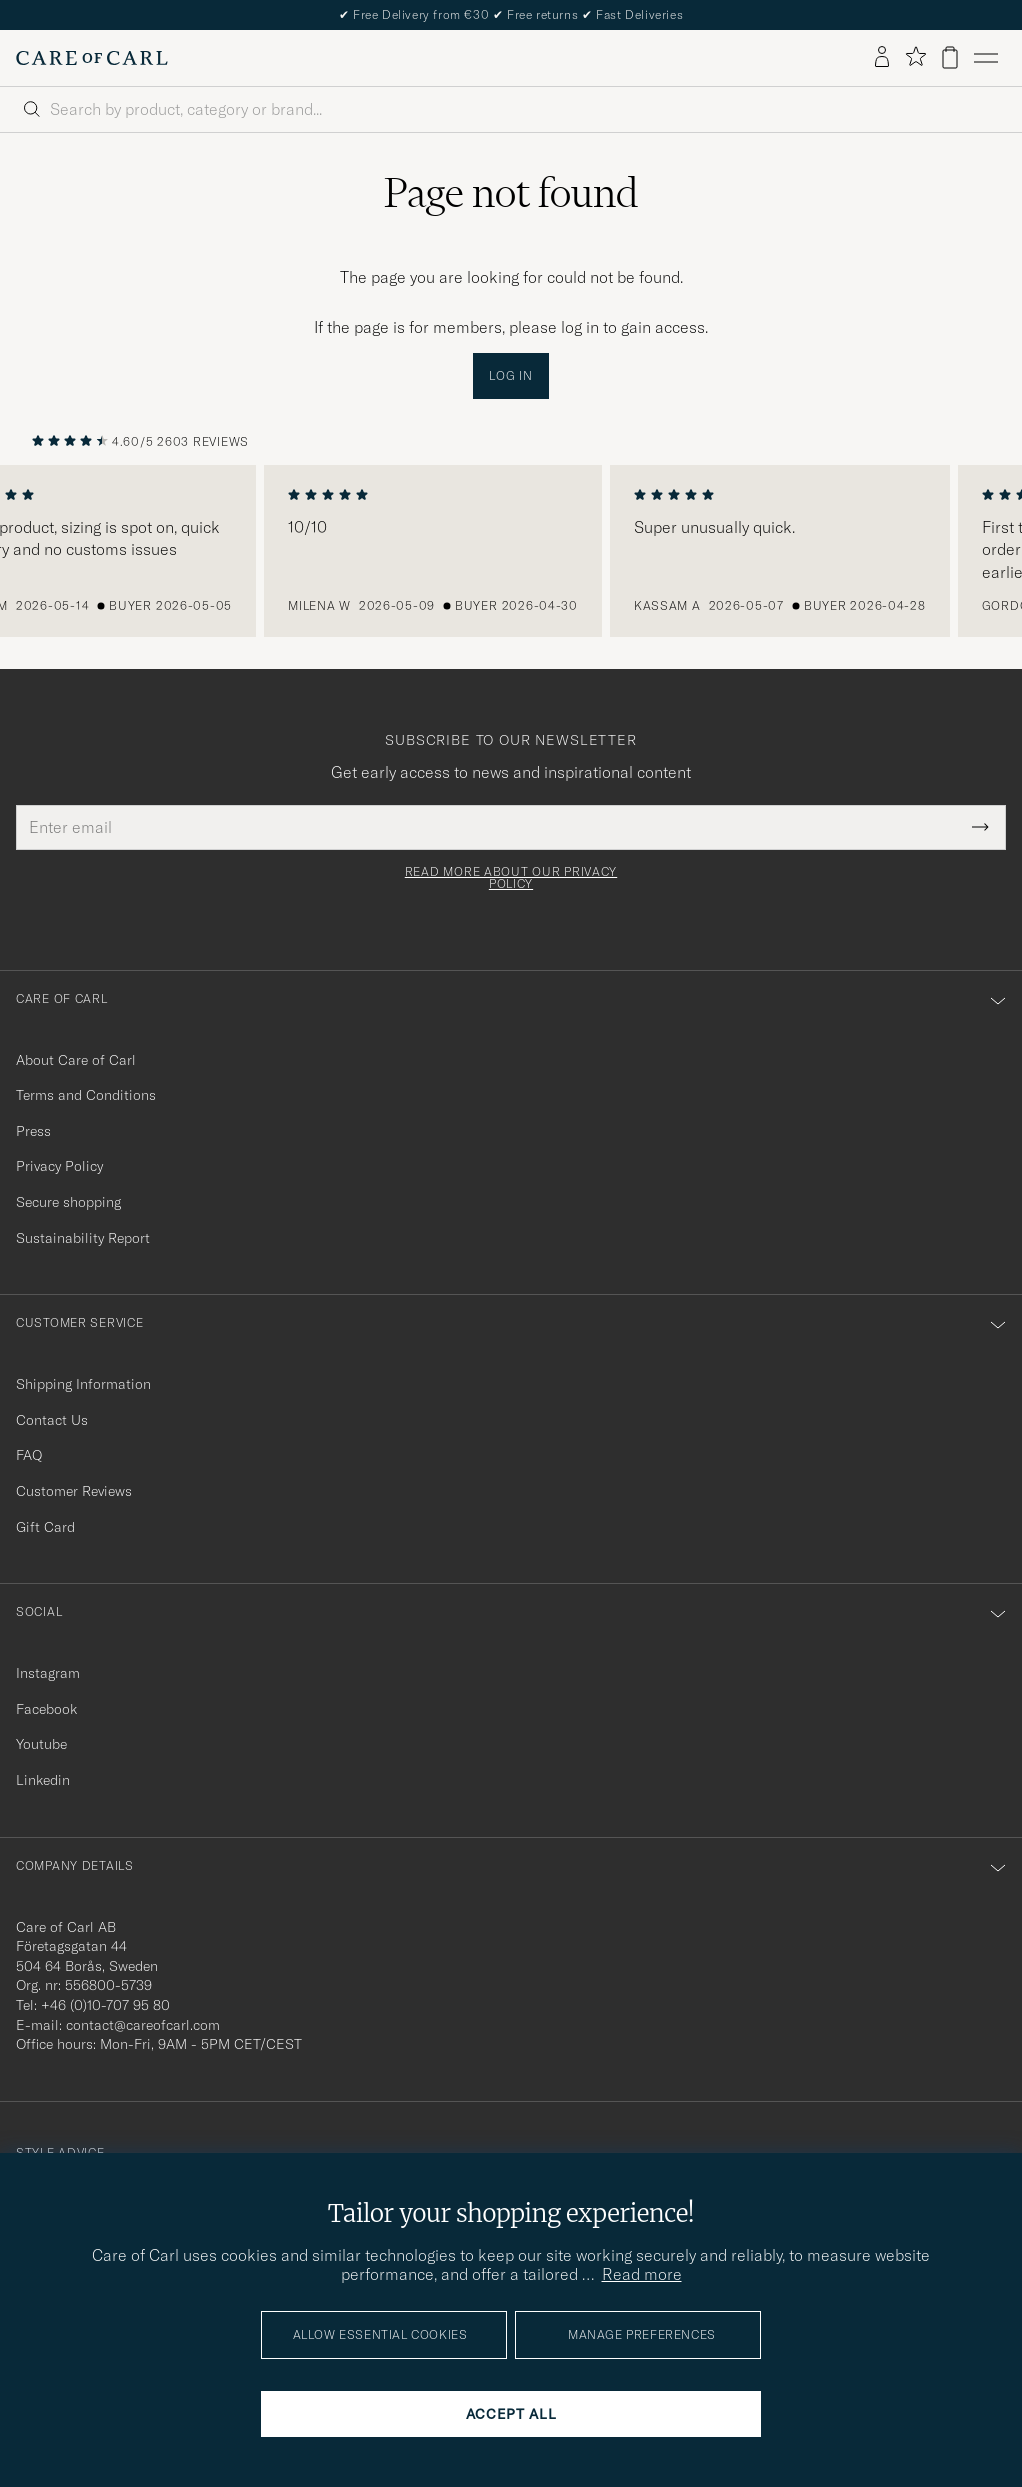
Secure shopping (68, 1202)
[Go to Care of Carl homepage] (92, 58)
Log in (510, 375)
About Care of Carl (76, 1060)
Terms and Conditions (86, 1095)
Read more (642, 2274)
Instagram (48, 1673)
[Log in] (882, 58)
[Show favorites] (915, 57)
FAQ (29, 1455)
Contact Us (52, 1420)
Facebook (46, 1709)
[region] (511, 551)
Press (33, 1131)
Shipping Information (83, 1384)
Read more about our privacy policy (511, 878)
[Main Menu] (986, 58)
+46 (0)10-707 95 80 (105, 2005)
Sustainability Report (83, 1238)
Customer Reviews (74, 1491)
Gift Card (45, 1527)
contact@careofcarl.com (143, 2025)
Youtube (41, 1744)
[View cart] (950, 57)
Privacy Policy (59, 1166)
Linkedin (43, 1780)
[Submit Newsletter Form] (980, 827)
